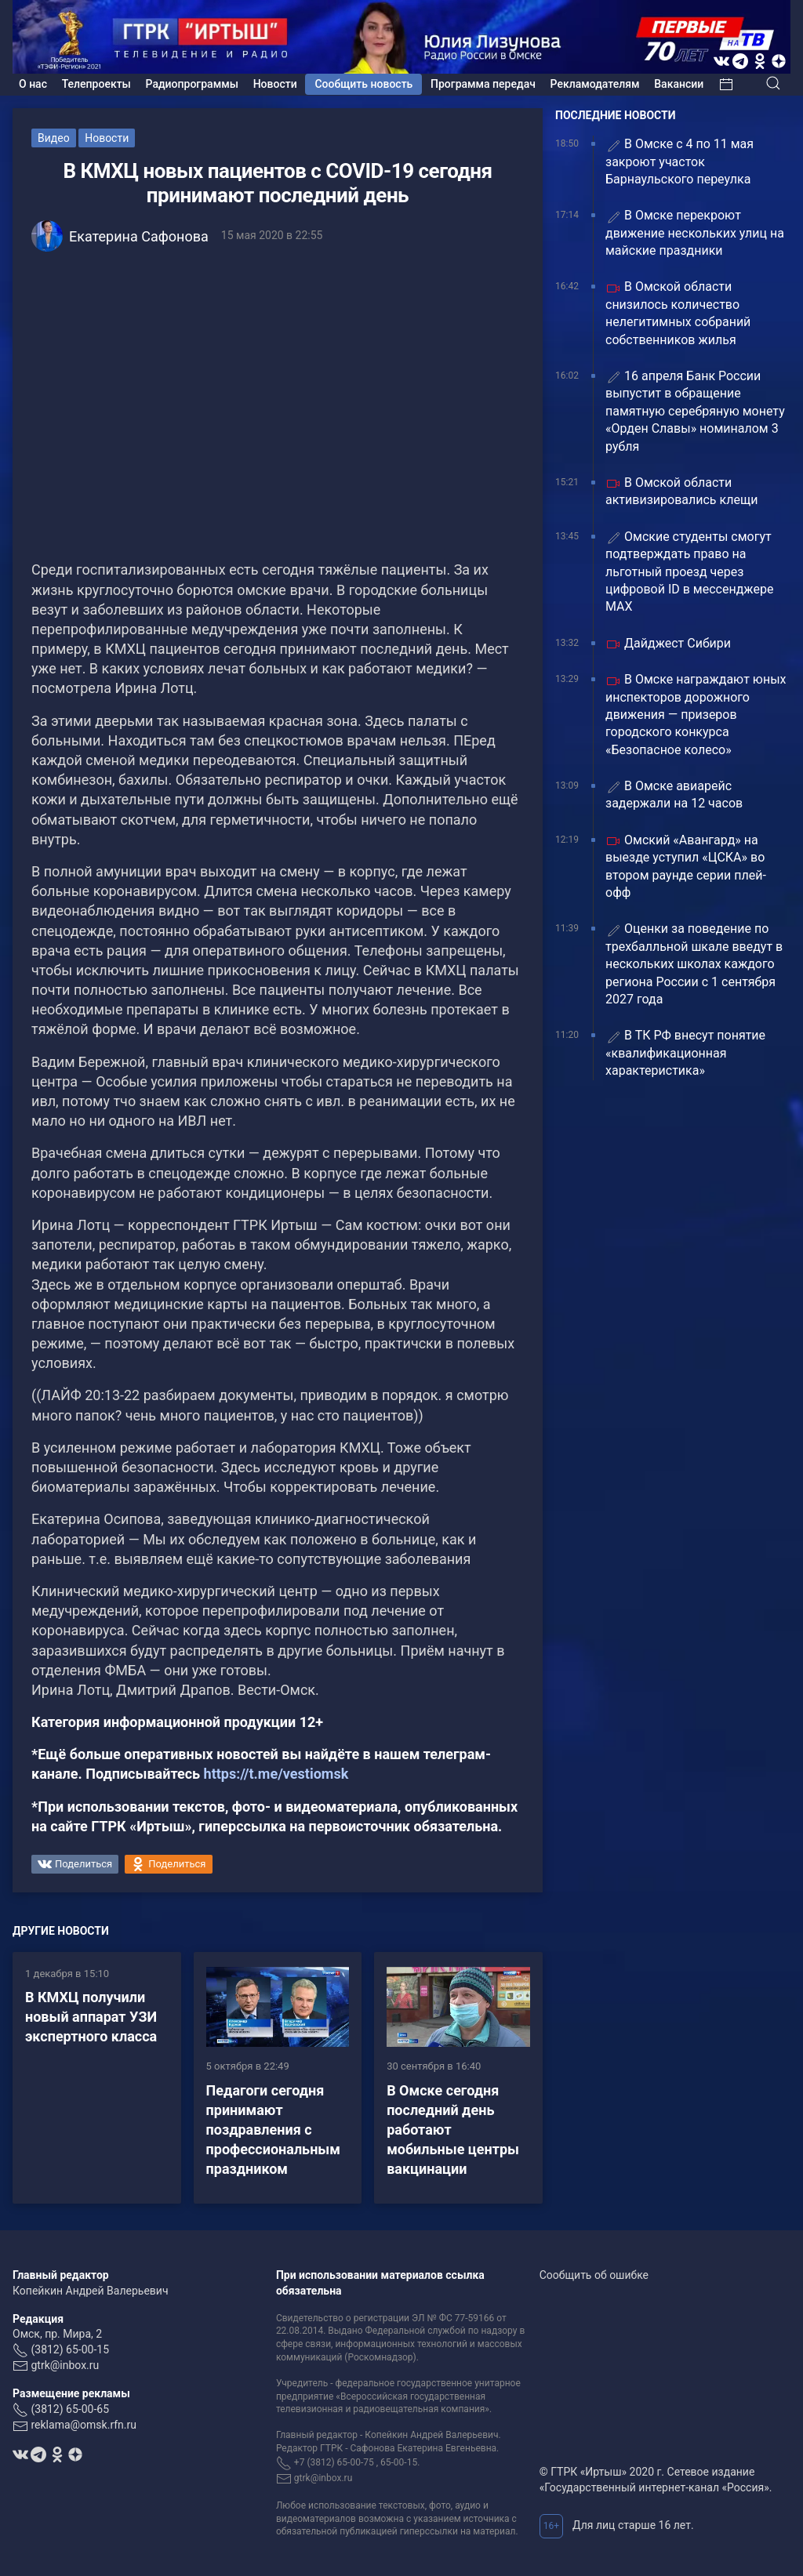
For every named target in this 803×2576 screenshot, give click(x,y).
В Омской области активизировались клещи (681, 491)
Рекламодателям (595, 84)
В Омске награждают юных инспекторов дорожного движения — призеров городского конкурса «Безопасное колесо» (696, 714)
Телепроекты (96, 84)
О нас (33, 84)
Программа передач (483, 84)
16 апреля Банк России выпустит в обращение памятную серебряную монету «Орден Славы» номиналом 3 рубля (695, 411)
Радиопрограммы (192, 84)
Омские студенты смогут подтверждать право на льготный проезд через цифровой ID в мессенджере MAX (689, 572)
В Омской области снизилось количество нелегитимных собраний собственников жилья (677, 312)
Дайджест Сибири (668, 644)
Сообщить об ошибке (594, 2275)
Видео (54, 138)
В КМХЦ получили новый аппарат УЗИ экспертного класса (91, 2016)
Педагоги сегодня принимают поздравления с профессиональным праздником (273, 2130)
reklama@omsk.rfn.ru (83, 2424)
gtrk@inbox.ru (65, 2365)
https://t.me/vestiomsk (276, 1773)
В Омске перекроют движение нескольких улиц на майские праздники (694, 233)
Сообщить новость (363, 84)
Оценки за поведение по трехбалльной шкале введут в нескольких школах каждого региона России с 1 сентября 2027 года (694, 964)
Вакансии (678, 84)
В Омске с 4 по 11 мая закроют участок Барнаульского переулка (679, 161)
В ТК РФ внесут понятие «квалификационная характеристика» (685, 1053)
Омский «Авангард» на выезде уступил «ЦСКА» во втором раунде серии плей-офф (685, 866)
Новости (275, 84)
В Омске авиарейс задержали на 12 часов (674, 794)
